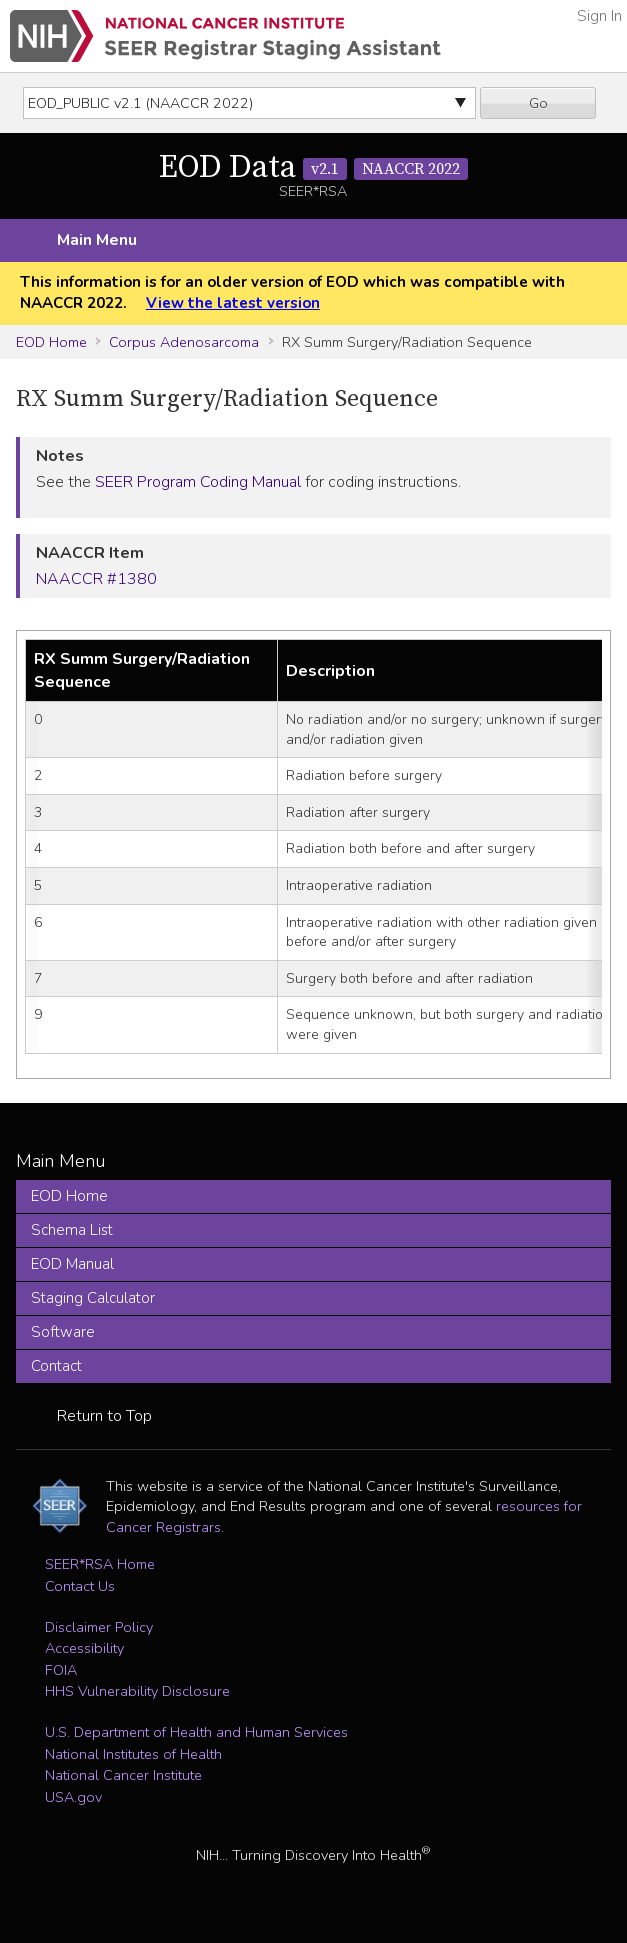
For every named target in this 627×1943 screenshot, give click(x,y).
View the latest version (233, 303)
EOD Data (313, 168)
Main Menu (97, 240)
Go (538, 103)
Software (63, 1332)
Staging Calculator (93, 1298)
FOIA (61, 1670)
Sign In (599, 16)
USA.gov (73, 1797)
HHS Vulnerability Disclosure (137, 1691)
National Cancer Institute (123, 1775)
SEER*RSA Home (100, 1564)
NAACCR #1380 (96, 579)
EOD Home (51, 342)
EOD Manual (72, 1264)
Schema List (72, 1230)
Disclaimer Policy (99, 1627)
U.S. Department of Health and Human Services (196, 1732)
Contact (56, 1366)
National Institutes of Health (133, 1754)
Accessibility (84, 1648)
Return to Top (104, 1416)
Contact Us (80, 1586)
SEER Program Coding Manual (198, 482)
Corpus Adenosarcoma (184, 342)
